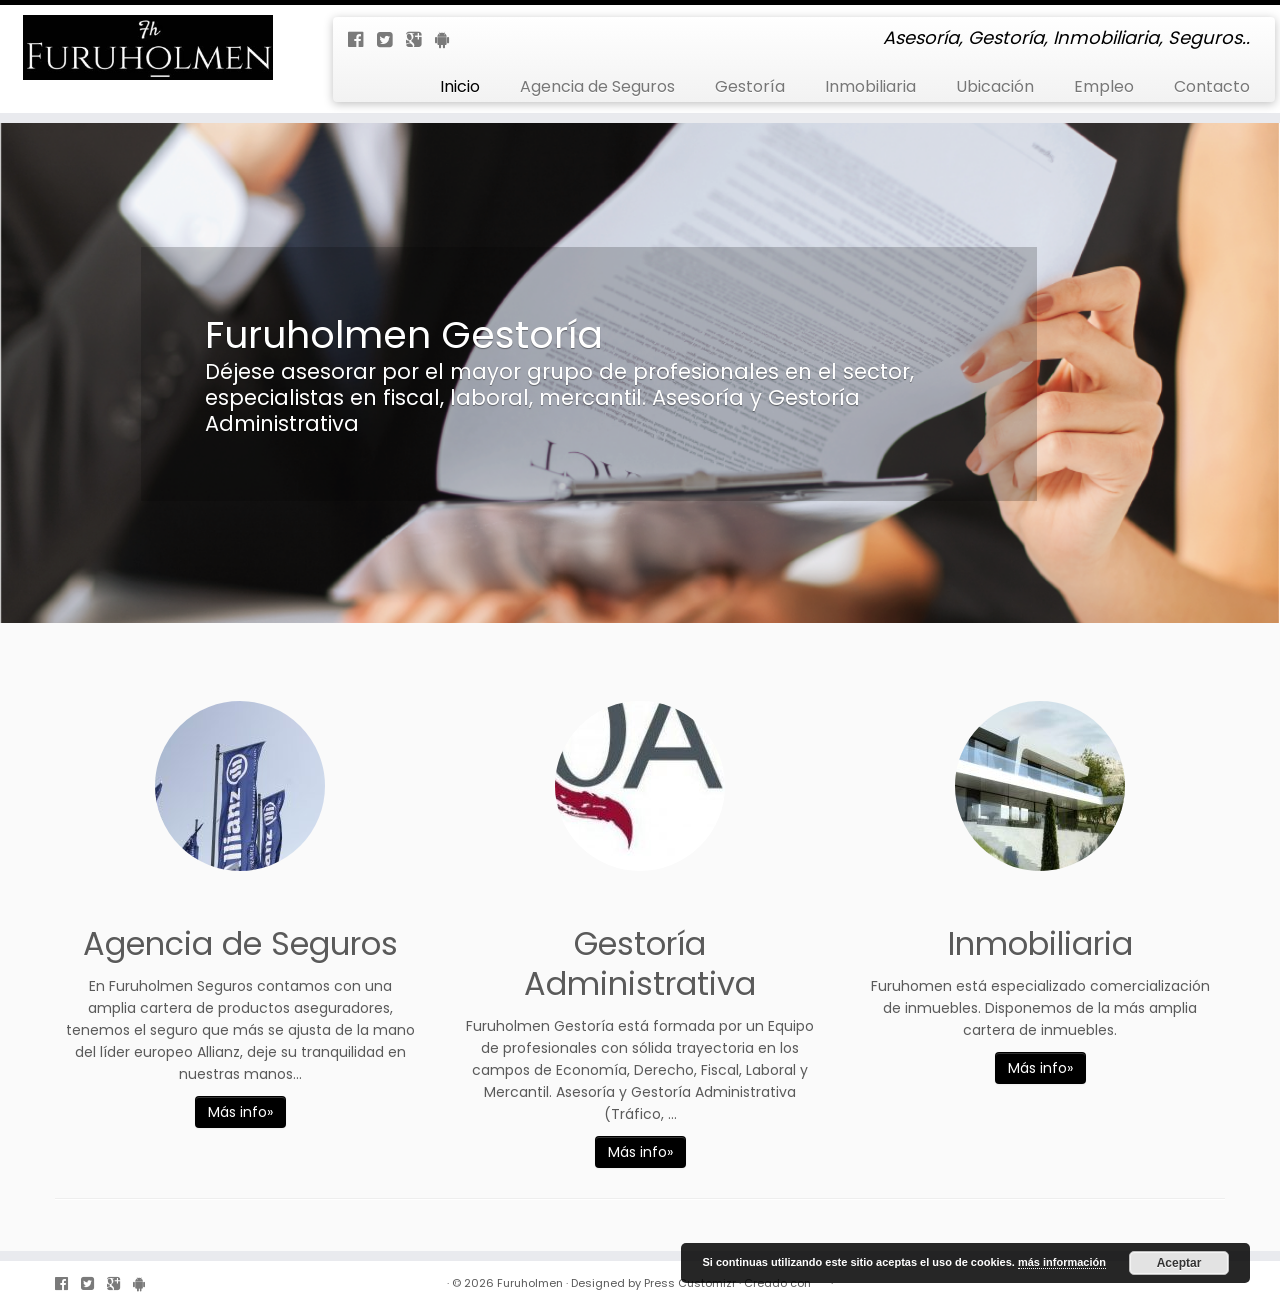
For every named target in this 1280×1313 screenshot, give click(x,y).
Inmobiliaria (870, 86)
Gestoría (750, 86)
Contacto (1212, 86)
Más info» (240, 1112)
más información (1062, 1262)
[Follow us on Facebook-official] (362, 39)
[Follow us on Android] (448, 39)
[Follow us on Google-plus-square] (420, 39)
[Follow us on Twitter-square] (391, 39)
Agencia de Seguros (597, 86)
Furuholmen (530, 1283)
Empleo (1104, 86)
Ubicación (995, 86)
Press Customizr (690, 1283)
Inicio (460, 86)
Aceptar (1179, 1263)
